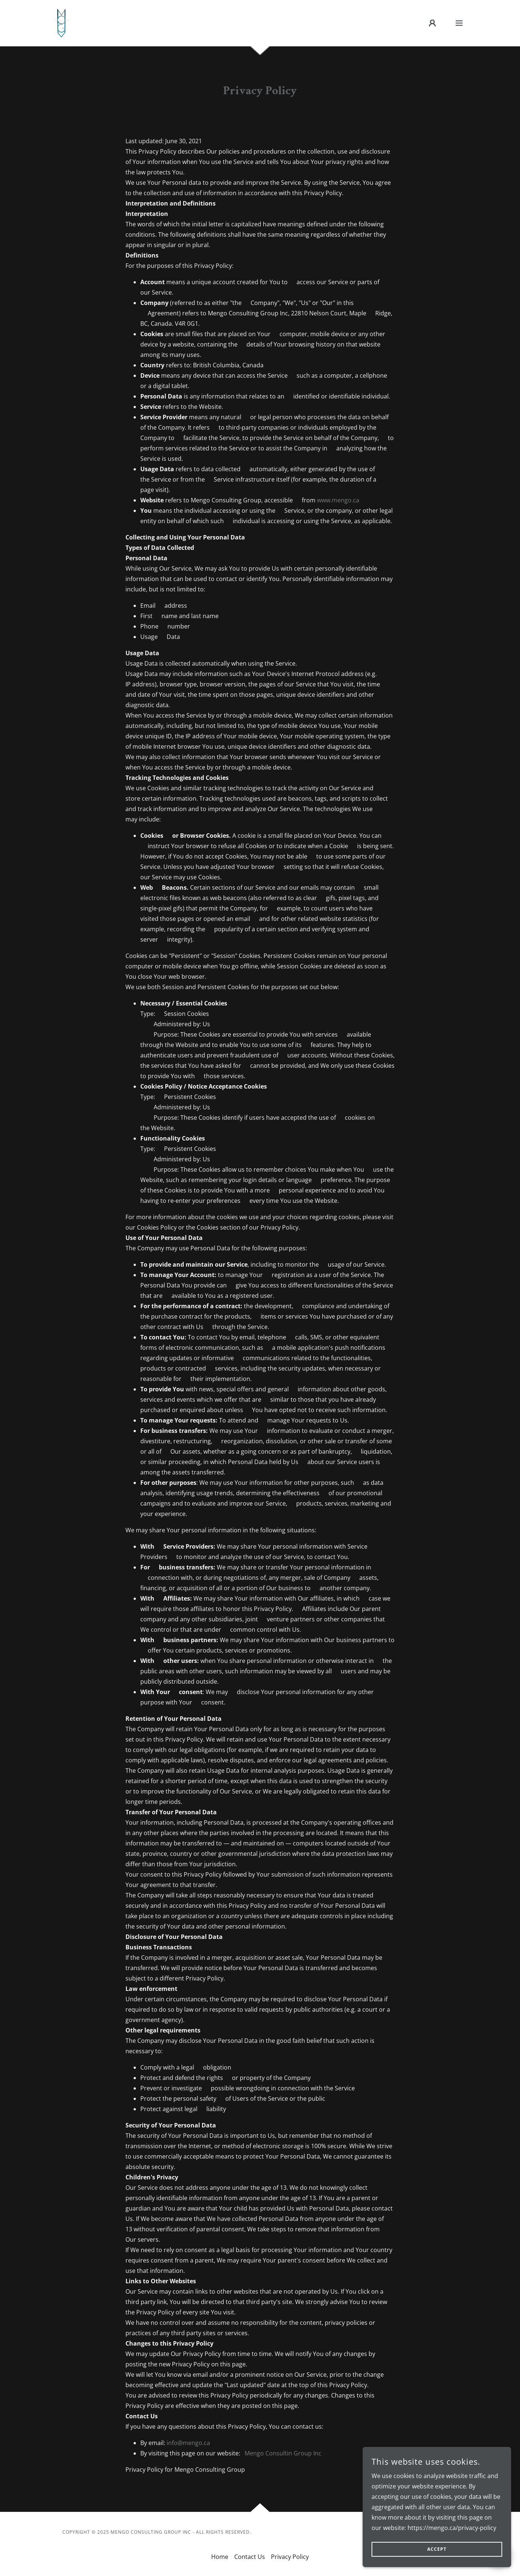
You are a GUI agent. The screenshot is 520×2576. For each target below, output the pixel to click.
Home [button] (219, 2557)
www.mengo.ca (338, 500)
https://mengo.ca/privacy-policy (452, 2528)
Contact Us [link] (249, 2557)
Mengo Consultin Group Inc (283, 2453)
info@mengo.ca (188, 2443)
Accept (437, 2549)
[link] (61, 22)
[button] (432, 23)
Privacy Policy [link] (290, 2557)
